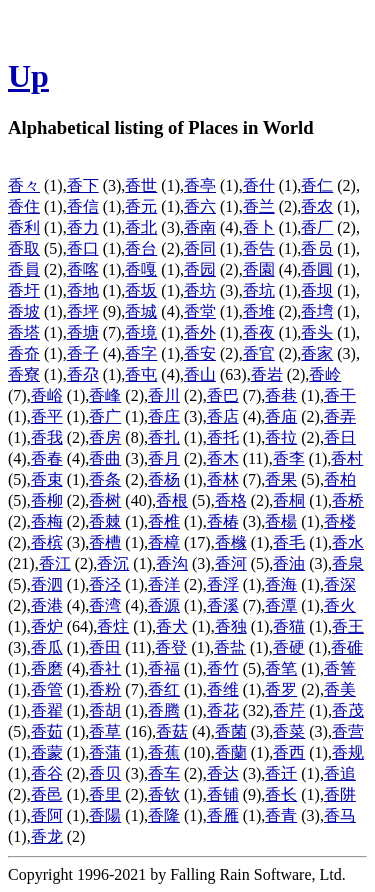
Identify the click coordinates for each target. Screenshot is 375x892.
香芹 (289, 710)
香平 (47, 416)
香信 (83, 206)
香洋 (164, 584)
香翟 (47, 710)
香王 (348, 626)
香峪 (47, 395)
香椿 (223, 521)
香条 (105, 479)
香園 (259, 269)
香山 (200, 374)
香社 (105, 668)
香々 (24, 185)
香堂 (200, 311)
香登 (171, 647)
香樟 (164, 542)
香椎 (164, 521)
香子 (83, 353)
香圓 (317, 269)
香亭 (200, 185)
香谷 (47, 773)
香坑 (259, 290)
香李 (289, 458)
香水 (348, 542)
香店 (223, 416)
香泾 (105, 584)
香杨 (164, 479)
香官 (259, 353)
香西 (289, 752)
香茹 (47, 731)
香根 (172, 500)
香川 (164, 395)
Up (28, 76)
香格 (231, 500)
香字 (141, 353)
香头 (317, 332)
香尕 (83, 374)
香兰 (259, 206)
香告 (259, 248)
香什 (259, 185)
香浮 (223, 584)
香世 (141, 185)
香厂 (317, 227)
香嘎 (141, 269)
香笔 (281, 668)
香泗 (47, 584)
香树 (105, 500)
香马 (340, 815)
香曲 (105, 458)
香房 (105, 437)
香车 (164, 773)
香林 (223, 479)
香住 (24, 206)
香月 (164, 458)
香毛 (289, 542)
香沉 (113, 563)
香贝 (105, 773)
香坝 (317, 290)
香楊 (281, 521)
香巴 (223, 395)
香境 (141, 332)
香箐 (340, 668)
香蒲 (105, 752)
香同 (200, 248)
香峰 (105, 395)
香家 (317, 353)
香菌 (231, 731)
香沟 (172, 563)
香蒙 (47, 752)
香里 (105, 794)
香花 (223, 710)
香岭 (325, 374)
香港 (47, 605)
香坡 (24, 311)
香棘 (105, 521)
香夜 (259, 332)
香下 (83, 185)
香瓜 (47, 647)
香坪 (83, 311)
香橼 (231, 542)
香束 (47, 479)
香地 (83, 290)
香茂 (348, 710)
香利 (24, 227)
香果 (281, 479)
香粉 (105, 689)
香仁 (317, 185)
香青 (281, 815)
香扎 (164, 437)
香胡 (105, 710)
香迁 (281, 773)
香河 (231, 563)
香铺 (223, 794)
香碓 (347, 647)
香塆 (317, 311)
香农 (317, 206)
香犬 (172, 626)
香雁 (223, 815)
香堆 (259, 311)
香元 (141, 206)
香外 (200, 332)
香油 (289, 563)
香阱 (340, 794)
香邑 (47, 794)
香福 (164, 668)
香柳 (47, 500)
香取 (24, 248)
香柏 (340, 479)
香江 (55, 563)
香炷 (113, 626)
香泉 (348, 563)
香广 (105, 416)
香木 (223, 458)
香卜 (259, 227)
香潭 (281, 605)
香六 (200, 206)
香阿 (47, 815)
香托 (223, 437)
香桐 (289, 500)
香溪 (223, 605)
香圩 (24, 290)
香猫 (289, 626)
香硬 (289, 647)
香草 (105, 731)
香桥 (348, 500)
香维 (223, 689)
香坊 (200, 290)
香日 (340, 437)
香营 (348, 731)
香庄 (164, 416)
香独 (231, 626)
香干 (340, 395)
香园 (200, 269)
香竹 (223, 668)
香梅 (47, 521)
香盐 (230, 647)
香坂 (141, 290)
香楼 (340, 521)
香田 (105, 647)
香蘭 (231, 752)
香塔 (24, 332)
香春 (47, 458)
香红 (164, 689)
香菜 (289, 731)
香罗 (281, 689)
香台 (141, 248)
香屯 (141, 374)
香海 (281, 584)
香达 (223, 773)
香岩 (267, 374)
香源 (164, 605)
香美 (340, 689)
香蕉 (164, 752)
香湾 (105, 605)
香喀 (83, 269)
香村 (347, 458)
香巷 (281, 395)
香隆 (164, 815)
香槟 (47, 542)
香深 (340, 584)
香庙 (281, 416)
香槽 (105, 542)
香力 (83, 227)
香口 (83, 248)
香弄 (340, 416)
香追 (340, 773)
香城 (141, 311)
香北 (141, 227)
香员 (317, 248)
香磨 (47, 668)
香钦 (164, 794)
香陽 (105, 815)
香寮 (24, 374)
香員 (24, 269)
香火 (340, 605)
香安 (200, 353)
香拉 (281, 437)
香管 (47, 689)
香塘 (83, 332)
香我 (47, 437)
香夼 (24, 353)
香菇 (172, 731)
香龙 (47, 836)
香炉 (47, 626)
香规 (348, 752)
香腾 (164, 710)
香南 (200, 227)
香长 (281, 794)
